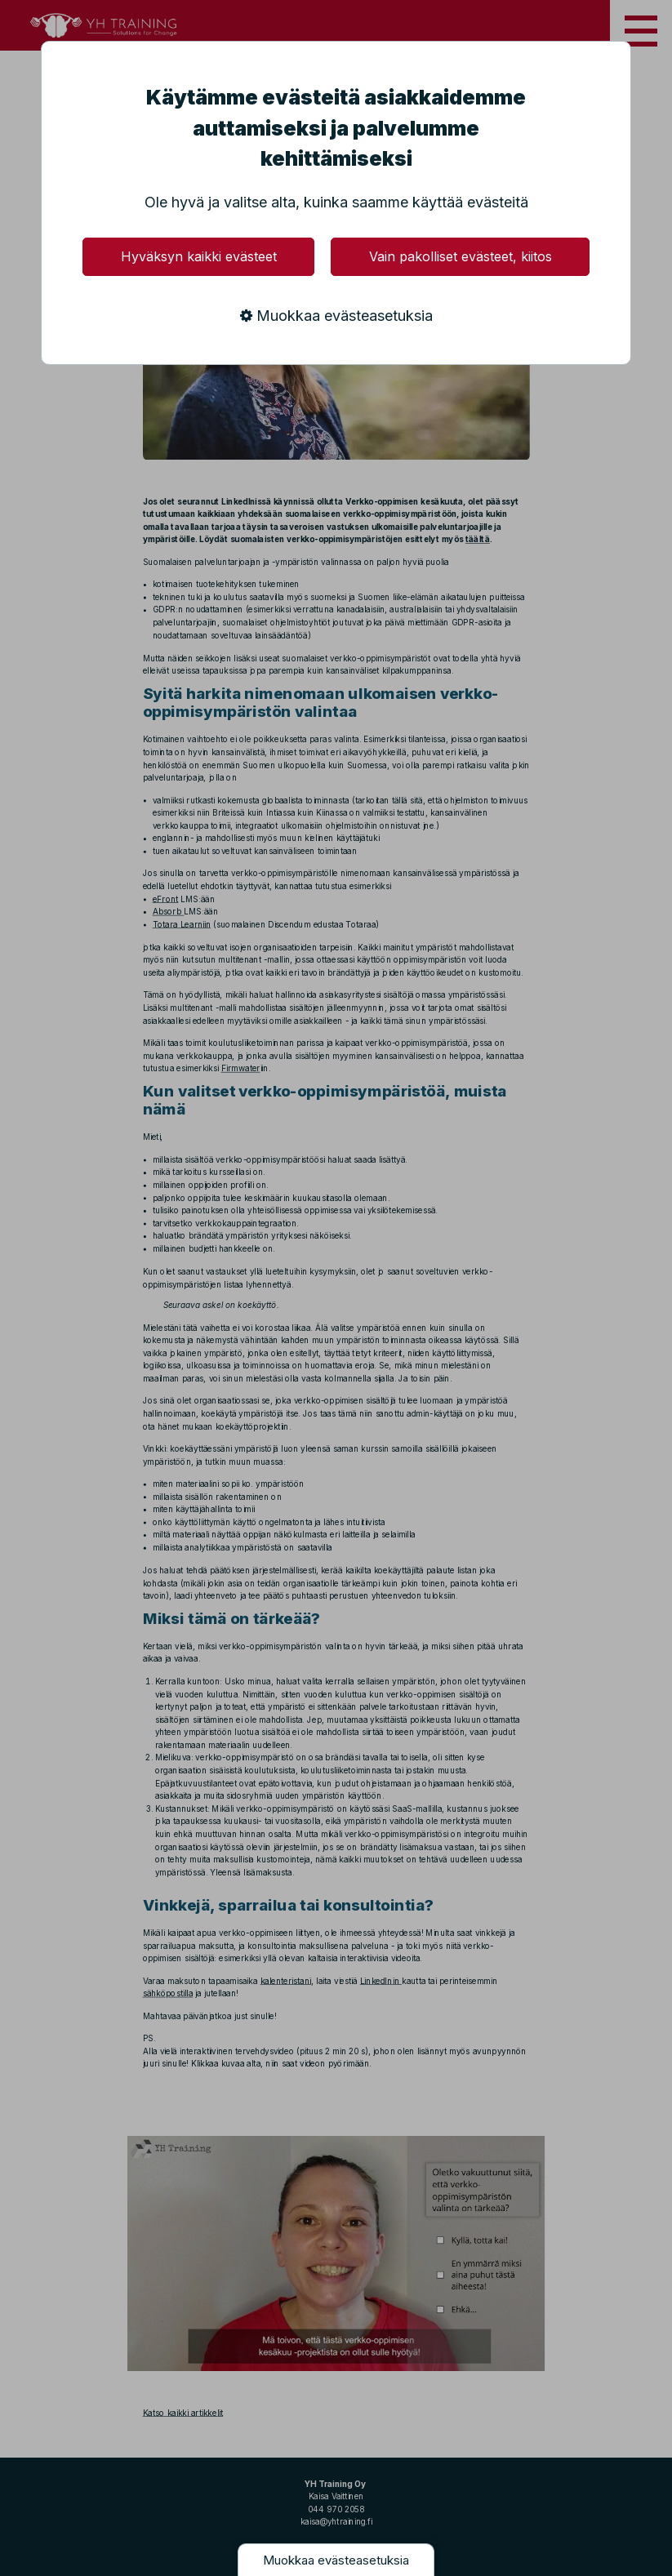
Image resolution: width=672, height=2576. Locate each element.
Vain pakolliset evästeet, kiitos (460, 256)
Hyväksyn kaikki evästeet (199, 256)
